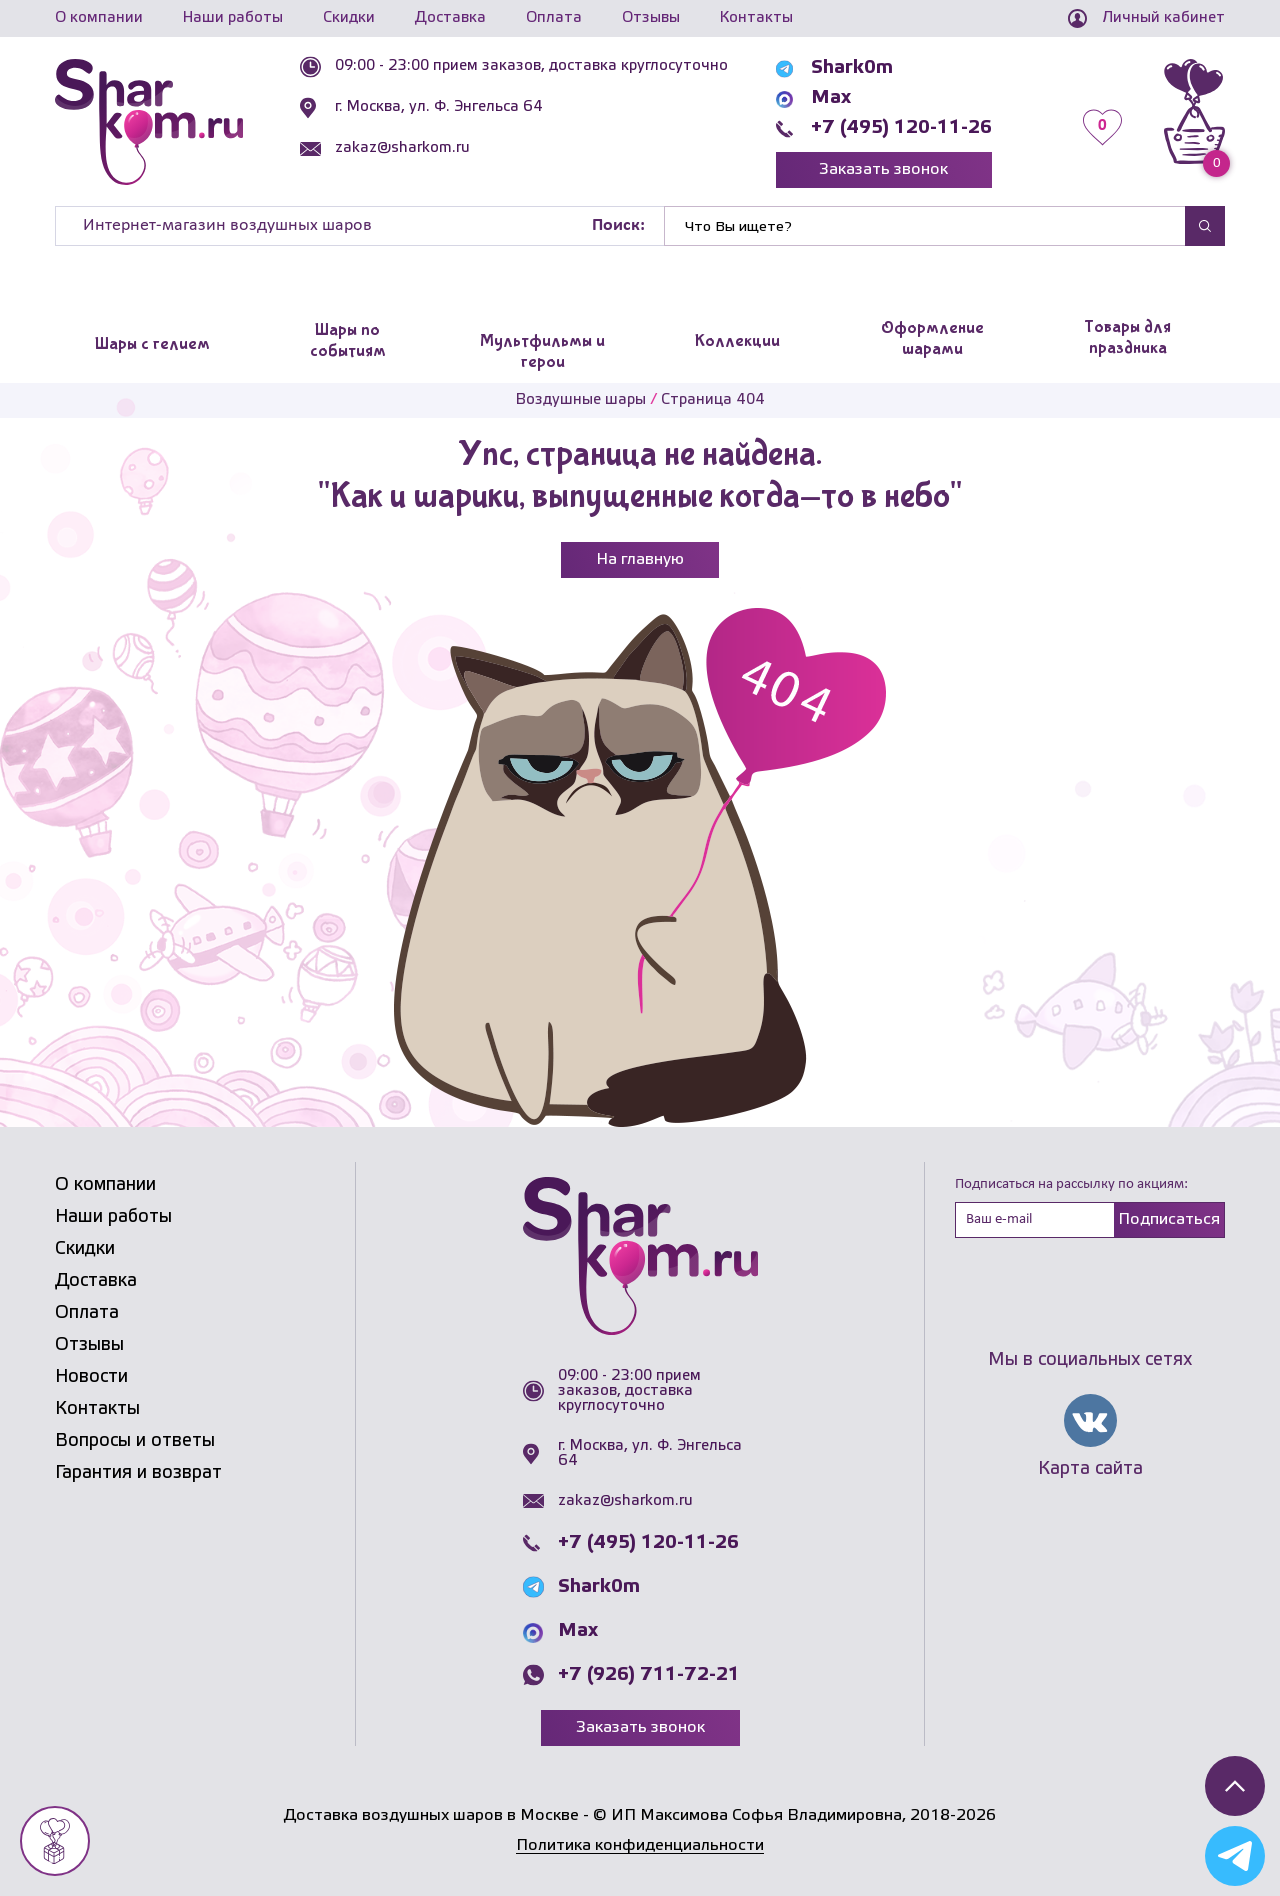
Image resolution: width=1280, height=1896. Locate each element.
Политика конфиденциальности (640, 1845)
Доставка (450, 18)
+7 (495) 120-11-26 (901, 128)
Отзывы (651, 18)
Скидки (349, 18)
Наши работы (233, 18)
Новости (91, 1377)
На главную (640, 559)
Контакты (756, 18)
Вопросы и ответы (135, 1441)
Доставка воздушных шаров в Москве (431, 1815)
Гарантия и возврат (138, 1473)
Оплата (554, 18)
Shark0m (852, 68)
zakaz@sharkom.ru (402, 148)
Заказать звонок (883, 169)
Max (831, 98)
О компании (99, 18)
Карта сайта (1090, 1469)
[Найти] (925, 226)
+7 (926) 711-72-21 (649, 1675)
